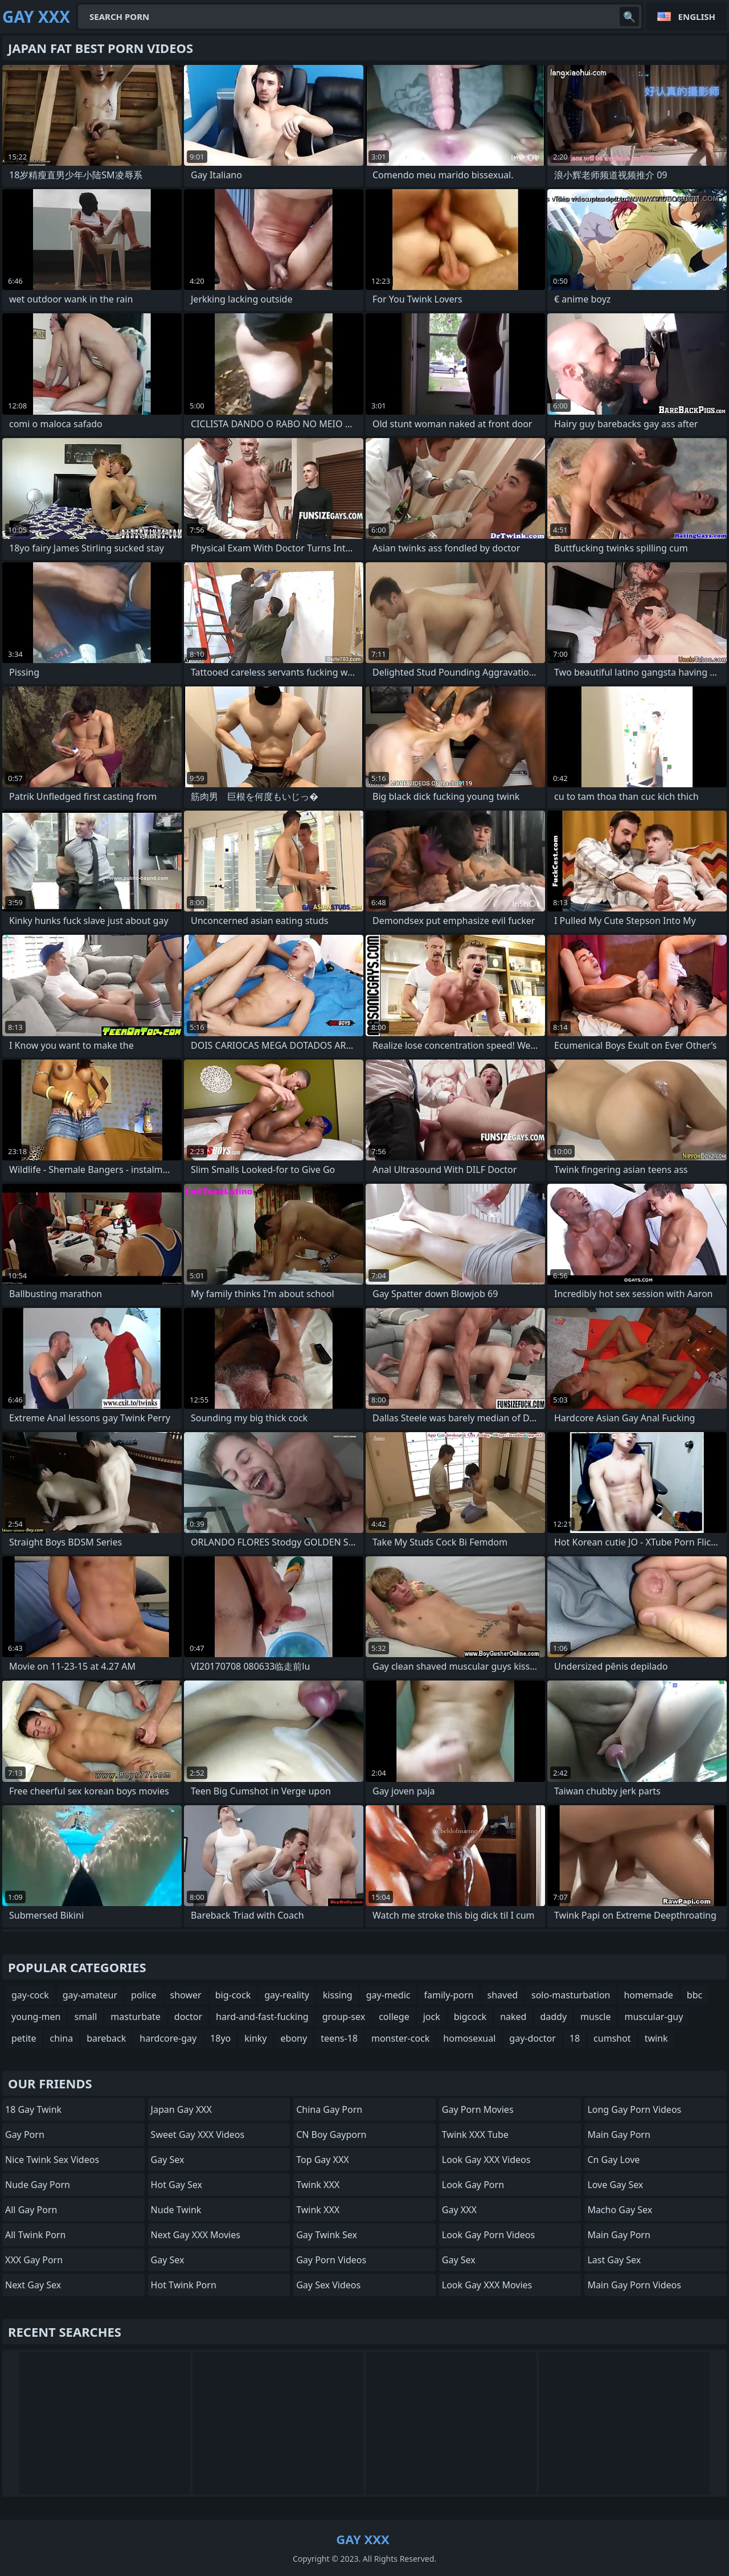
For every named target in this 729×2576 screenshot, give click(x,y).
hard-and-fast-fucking (262, 2016)
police (143, 1995)
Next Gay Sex (33, 2285)
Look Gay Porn (473, 2184)
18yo (220, 2038)
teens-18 (339, 2038)
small (85, 2016)
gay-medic (388, 1995)
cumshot (612, 2038)
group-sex (344, 2016)
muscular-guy (653, 2016)
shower (186, 1995)
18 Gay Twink (33, 2109)
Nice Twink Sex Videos (52, 2159)
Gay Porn (24, 2134)
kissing (338, 1995)
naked (513, 2016)
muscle (595, 2016)
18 (575, 2038)
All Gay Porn (31, 2209)
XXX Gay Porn (34, 2260)
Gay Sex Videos (328, 2285)
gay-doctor (532, 2038)
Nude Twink (176, 2209)
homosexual (469, 2038)
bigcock (470, 2016)
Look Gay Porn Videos (488, 2235)
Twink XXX (317, 2184)
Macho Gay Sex (619, 2209)
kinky (255, 2038)
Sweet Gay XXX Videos (198, 2134)
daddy (553, 2016)
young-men (35, 2016)
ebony (294, 2038)
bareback (106, 2038)
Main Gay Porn (618, 2134)
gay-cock (30, 1995)
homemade (648, 1995)
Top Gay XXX (322, 2159)
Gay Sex (168, 2159)
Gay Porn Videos (331, 2260)
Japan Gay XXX (181, 2109)
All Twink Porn (35, 2235)
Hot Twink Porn (183, 2285)
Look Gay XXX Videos (486, 2159)
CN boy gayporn (331, 2134)
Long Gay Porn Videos (634, 2109)
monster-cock (400, 2038)
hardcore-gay (168, 2038)
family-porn (448, 1995)
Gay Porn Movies (478, 2109)
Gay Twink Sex (326, 2235)
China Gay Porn (329, 2109)
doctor (188, 2016)
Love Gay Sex (615, 2184)
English (696, 16)
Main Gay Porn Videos (634, 2285)
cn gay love (613, 2159)
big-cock (233, 1995)
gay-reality (286, 1995)
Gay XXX (459, 2209)
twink (656, 2038)
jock (431, 2016)
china (61, 2038)
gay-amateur (90, 1995)
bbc (694, 1995)
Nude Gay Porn (37, 2184)
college (394, 2016)
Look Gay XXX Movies (487, 2285)
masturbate (135, 2016)
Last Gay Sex (614, 2260)
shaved (502, 1995)
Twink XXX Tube (475, 2134)
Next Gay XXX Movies (195, 2235)
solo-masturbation (570, 1995)
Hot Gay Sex (176, 2184)
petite (23, 2038)
